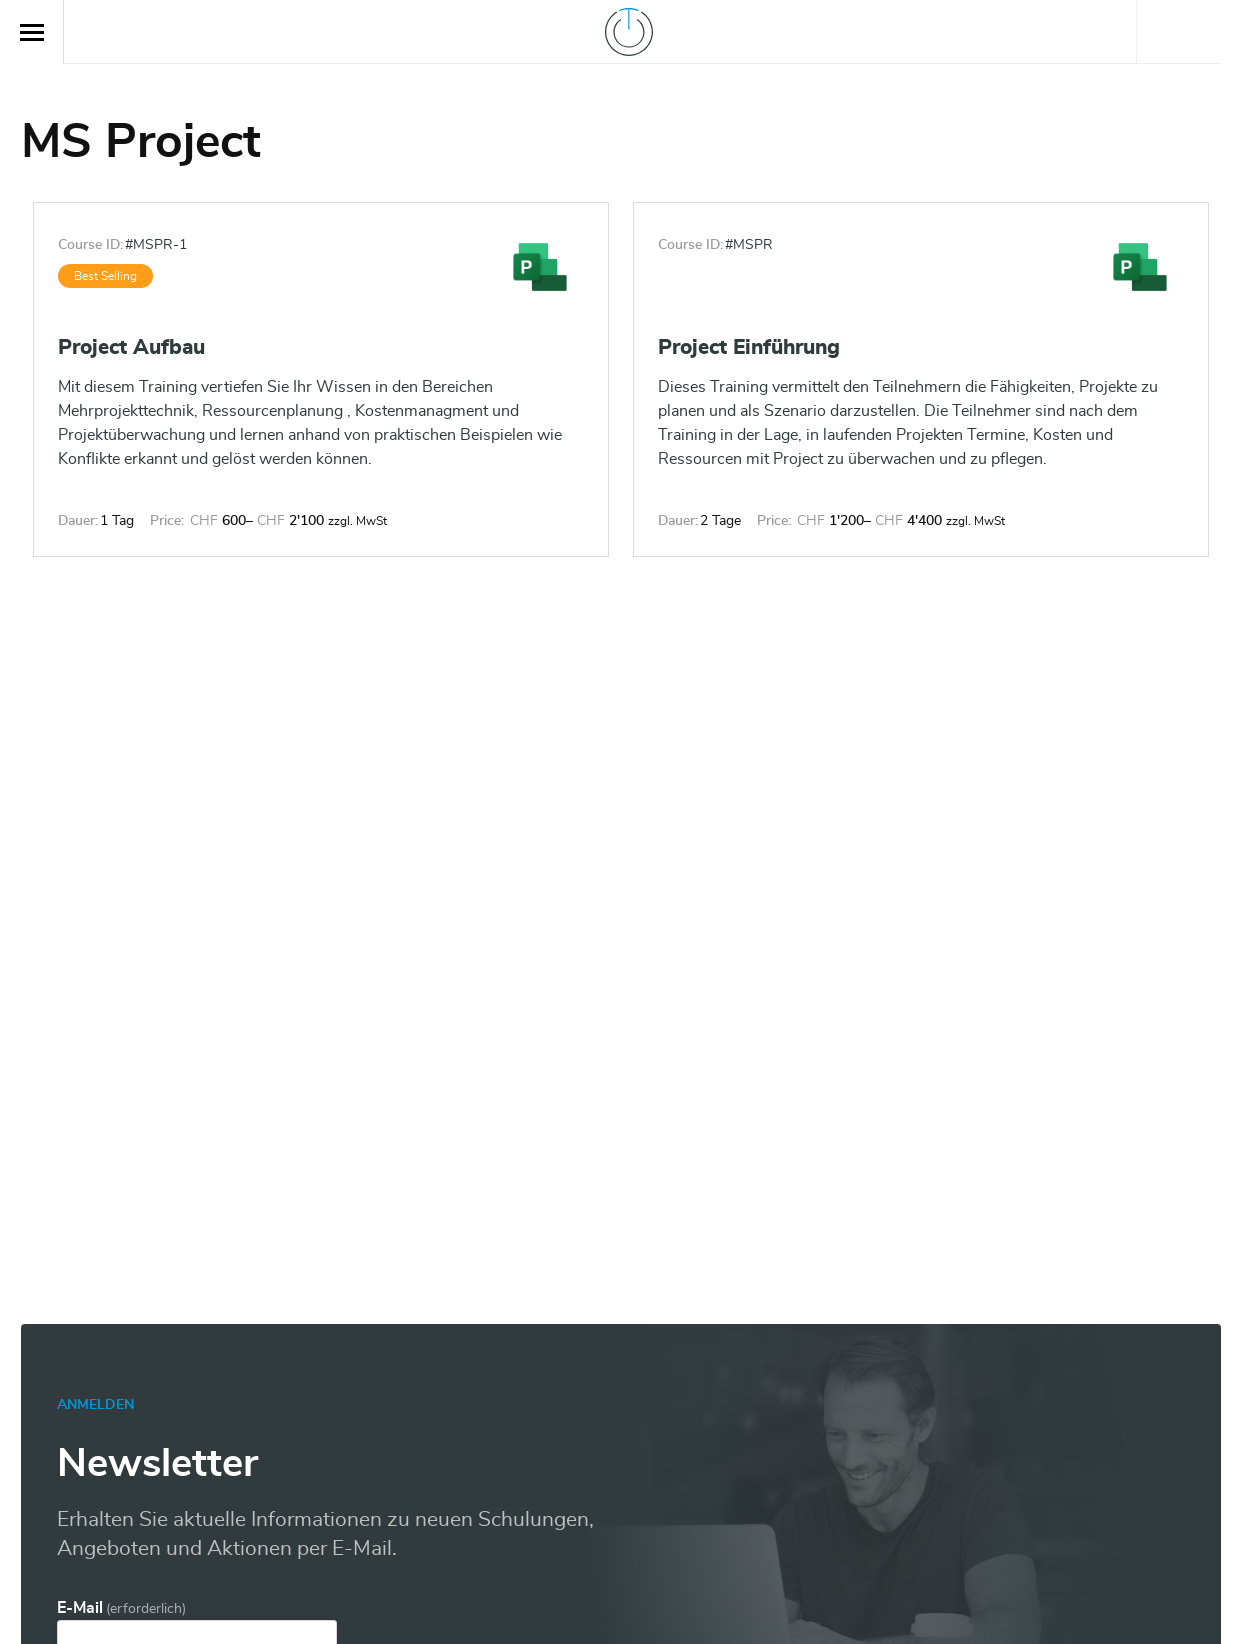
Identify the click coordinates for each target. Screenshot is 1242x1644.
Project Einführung (749, 347)
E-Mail (121, 1608)
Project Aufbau (131, 347)
